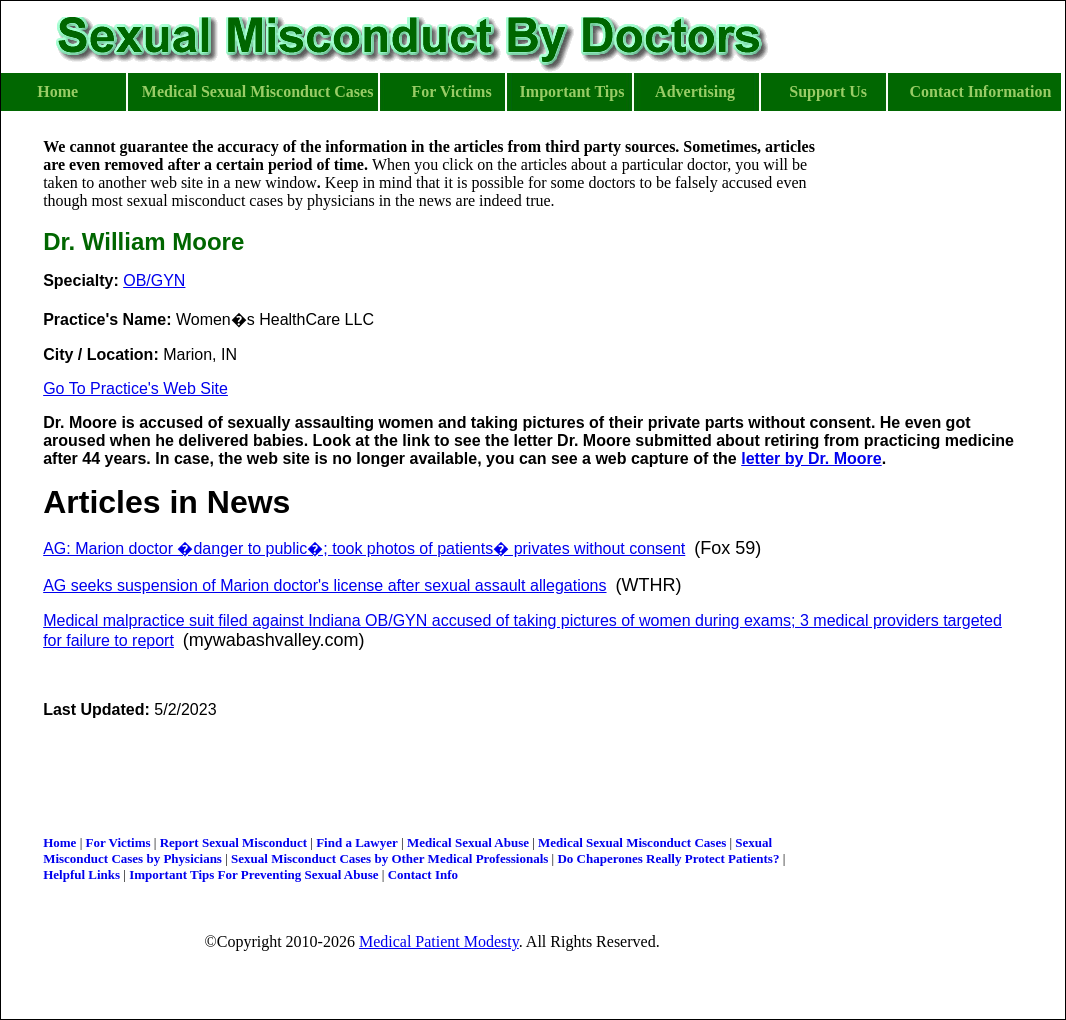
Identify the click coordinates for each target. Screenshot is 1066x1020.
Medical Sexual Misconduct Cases (632, 842)
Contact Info (423, 874)
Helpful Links (81, 874)
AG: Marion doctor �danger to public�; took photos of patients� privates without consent (364, 548)
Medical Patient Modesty (439, 941)
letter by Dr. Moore (811, 458)
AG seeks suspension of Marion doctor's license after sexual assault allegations (324, 585)
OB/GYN (154, 280)
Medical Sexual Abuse (468, 842)
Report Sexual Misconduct (233, 842)
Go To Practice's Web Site (135, 388)
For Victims (117, 842)
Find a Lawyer (357, 842)
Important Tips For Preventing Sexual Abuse (253, 874)
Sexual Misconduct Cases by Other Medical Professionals (389, 858)
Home (59, 842)
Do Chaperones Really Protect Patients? (668, 858)
